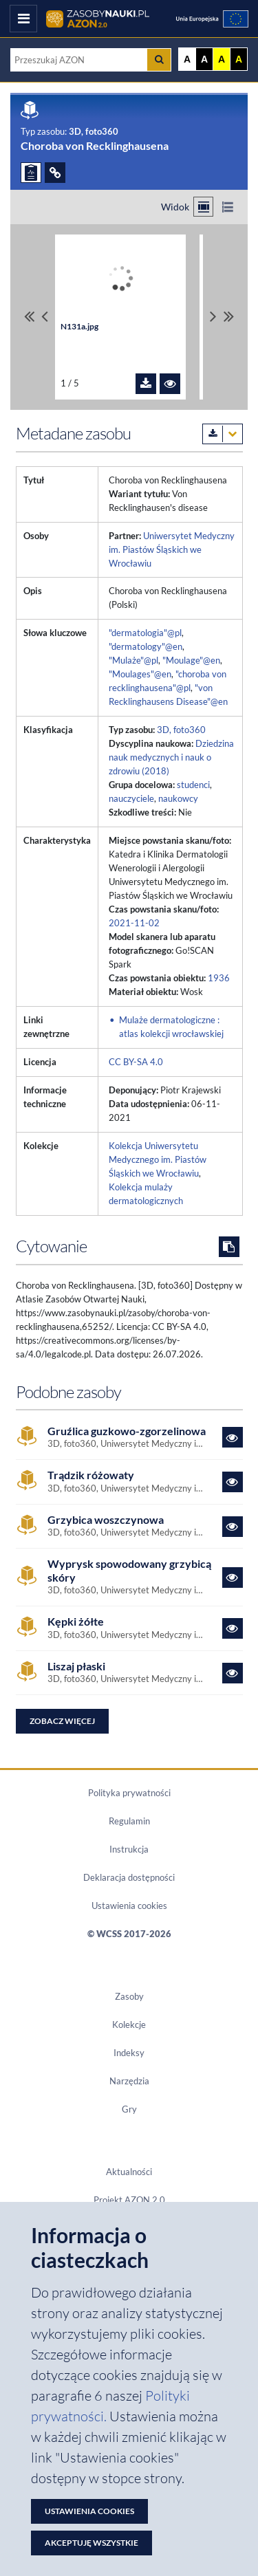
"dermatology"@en (145, 646)
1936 (219, 977)
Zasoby (129, 1996)
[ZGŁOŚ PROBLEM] (31, 172)
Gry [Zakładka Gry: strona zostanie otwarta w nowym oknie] (129, 2109)
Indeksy (129, 2052)
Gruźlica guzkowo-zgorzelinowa (126, 1430)
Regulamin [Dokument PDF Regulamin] (129, 1820)
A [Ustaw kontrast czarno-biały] (204, 59)
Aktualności (129, 2171)
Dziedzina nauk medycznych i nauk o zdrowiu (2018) (171, 757)
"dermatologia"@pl (145, 632)
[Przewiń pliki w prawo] (213, 317)
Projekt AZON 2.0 (129, 2199)
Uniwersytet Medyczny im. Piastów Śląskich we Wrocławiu (172, 549)
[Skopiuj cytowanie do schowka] (229, 1246)
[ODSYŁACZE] (55, 172)
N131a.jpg (79, 326)
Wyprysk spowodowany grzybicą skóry (129, 1570)
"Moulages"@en (140, 673)
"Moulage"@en (191, 660)
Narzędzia (129, 2080)
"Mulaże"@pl (133, 660)
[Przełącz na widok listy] (227, 207)
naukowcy (178, 798)
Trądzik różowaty (90, 1474)
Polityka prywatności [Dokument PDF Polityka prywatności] (129, 1792)
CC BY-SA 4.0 (136, 1061)
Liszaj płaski (76, 1665)
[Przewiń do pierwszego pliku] (29, 317)
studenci (193, 784)
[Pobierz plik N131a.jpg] (146, 383)
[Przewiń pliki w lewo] (44, 317)
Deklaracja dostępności (129, 1877)
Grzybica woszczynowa (105, 1519)
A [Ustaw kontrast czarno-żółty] (238, 59)
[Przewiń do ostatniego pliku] (229, 317)
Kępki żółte (75, 1621)
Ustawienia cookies (129, 1905)
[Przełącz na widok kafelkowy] (203, 207)
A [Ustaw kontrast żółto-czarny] (221, 59)
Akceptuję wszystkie (91, 2542)
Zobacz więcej (62, 1721)
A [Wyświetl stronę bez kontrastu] (187, 59)
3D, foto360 (181, 729)
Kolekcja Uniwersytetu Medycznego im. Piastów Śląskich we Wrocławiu (157, 1159)
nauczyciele (131, 798)
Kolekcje (129, 2024)
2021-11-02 (134, 922)
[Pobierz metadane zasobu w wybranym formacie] (222, 434)
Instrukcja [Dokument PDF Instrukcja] (129, 1849)
